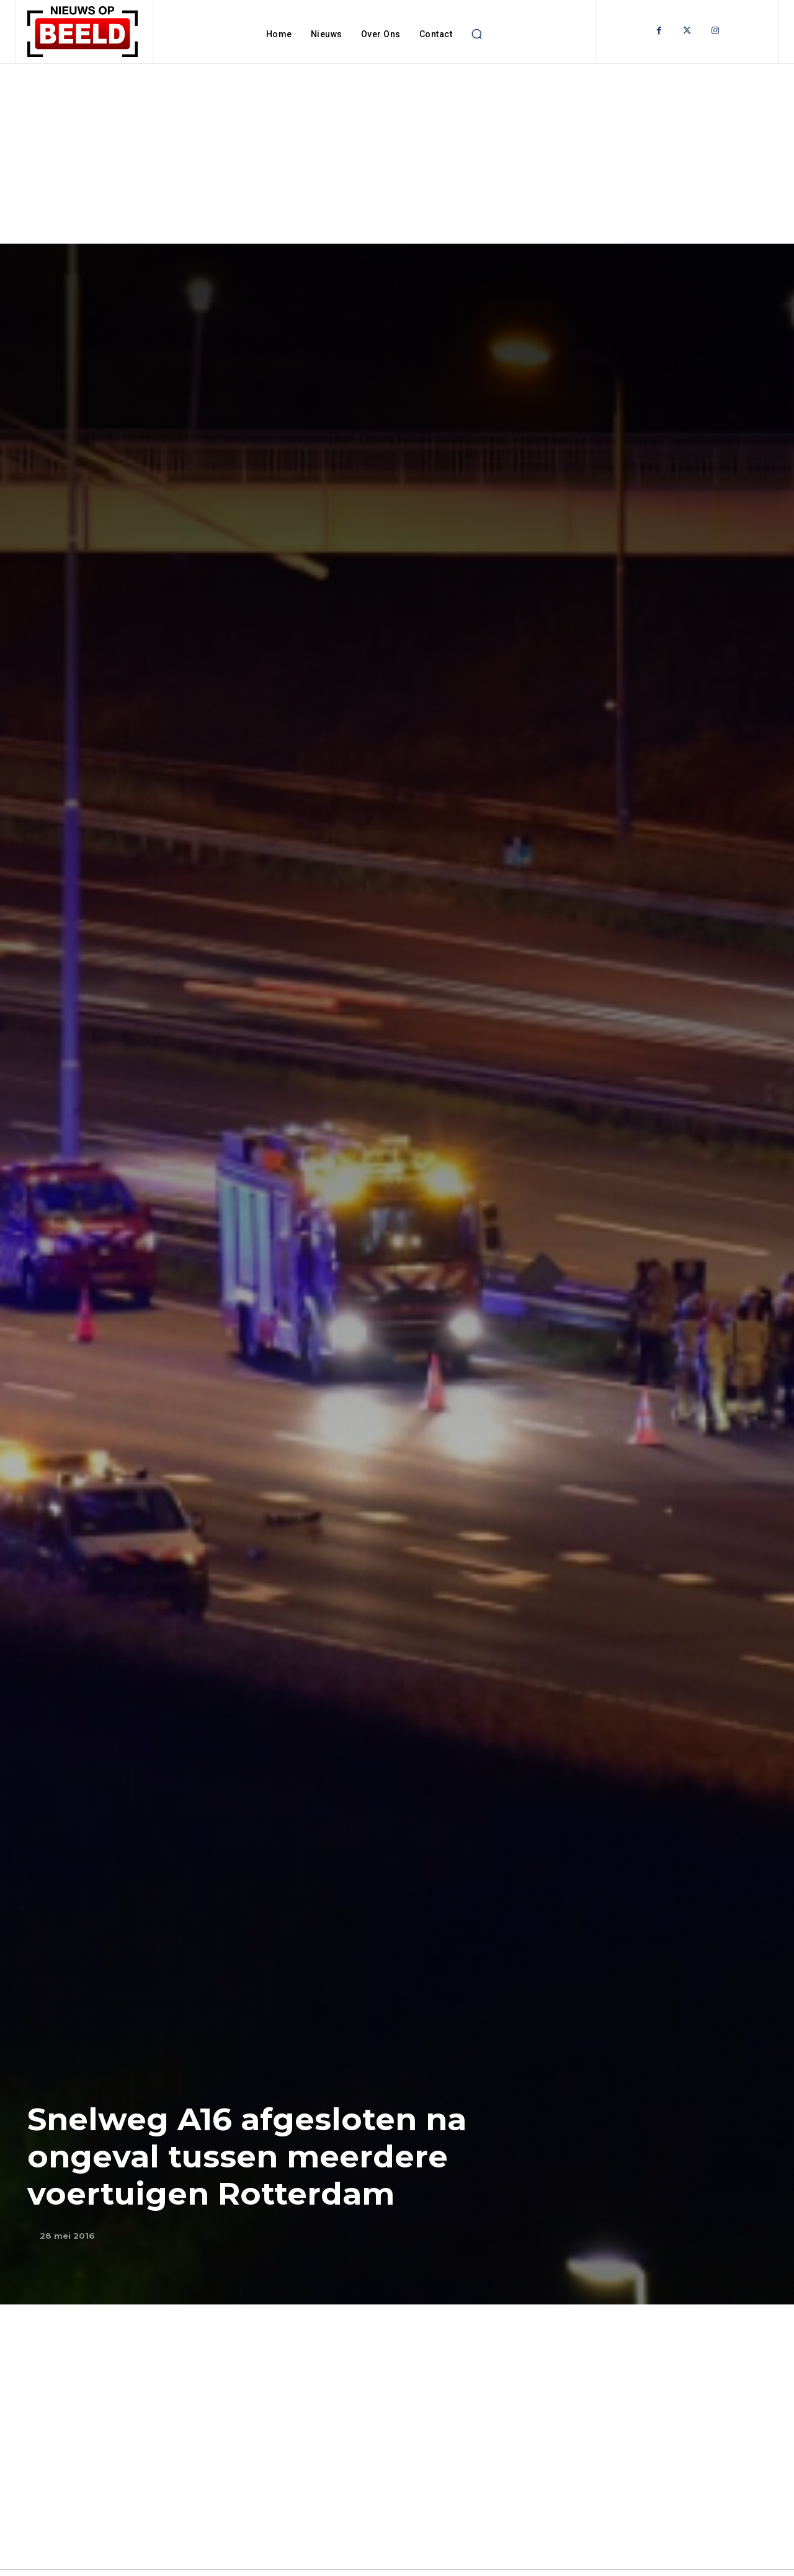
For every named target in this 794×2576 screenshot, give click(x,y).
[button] (476, 34)
